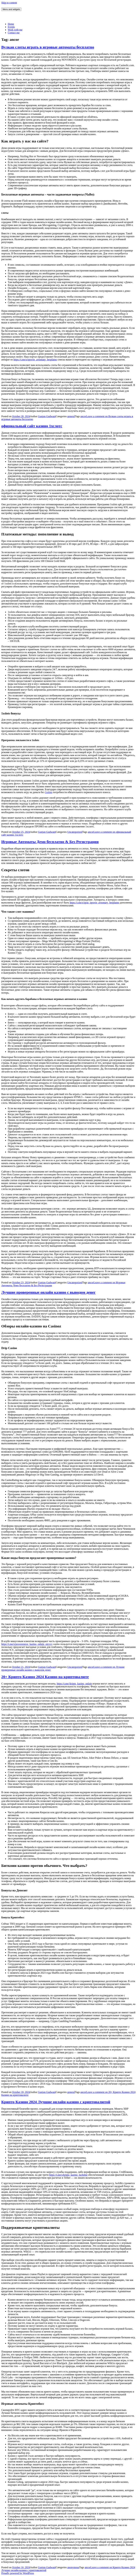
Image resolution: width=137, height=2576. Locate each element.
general (71, 416)
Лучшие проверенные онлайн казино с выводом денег (48, 1292)
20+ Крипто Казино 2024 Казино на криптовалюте (45, 1677)
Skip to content (9, 2)
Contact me (14, 32)
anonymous (73, 2567)
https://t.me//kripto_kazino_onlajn (74, 1683)
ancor (83, 416)
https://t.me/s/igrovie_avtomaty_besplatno (35, 359)
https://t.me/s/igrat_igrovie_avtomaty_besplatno (94, 902)
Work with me (15, 29)
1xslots (48, 792)
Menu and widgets (11, 9)
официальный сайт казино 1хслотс (31, 426)
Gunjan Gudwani (47, 416)
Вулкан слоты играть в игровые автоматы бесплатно (47, 47)
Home (11, 24)
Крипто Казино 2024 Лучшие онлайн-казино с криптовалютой (55, 2102)
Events (11, 26)
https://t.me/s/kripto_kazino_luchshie (68, 2174)
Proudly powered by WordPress (17, 2573)
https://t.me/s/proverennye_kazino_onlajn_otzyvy (27, 1644)
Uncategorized (74, 832)
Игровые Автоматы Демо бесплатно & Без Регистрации (50, 842)
